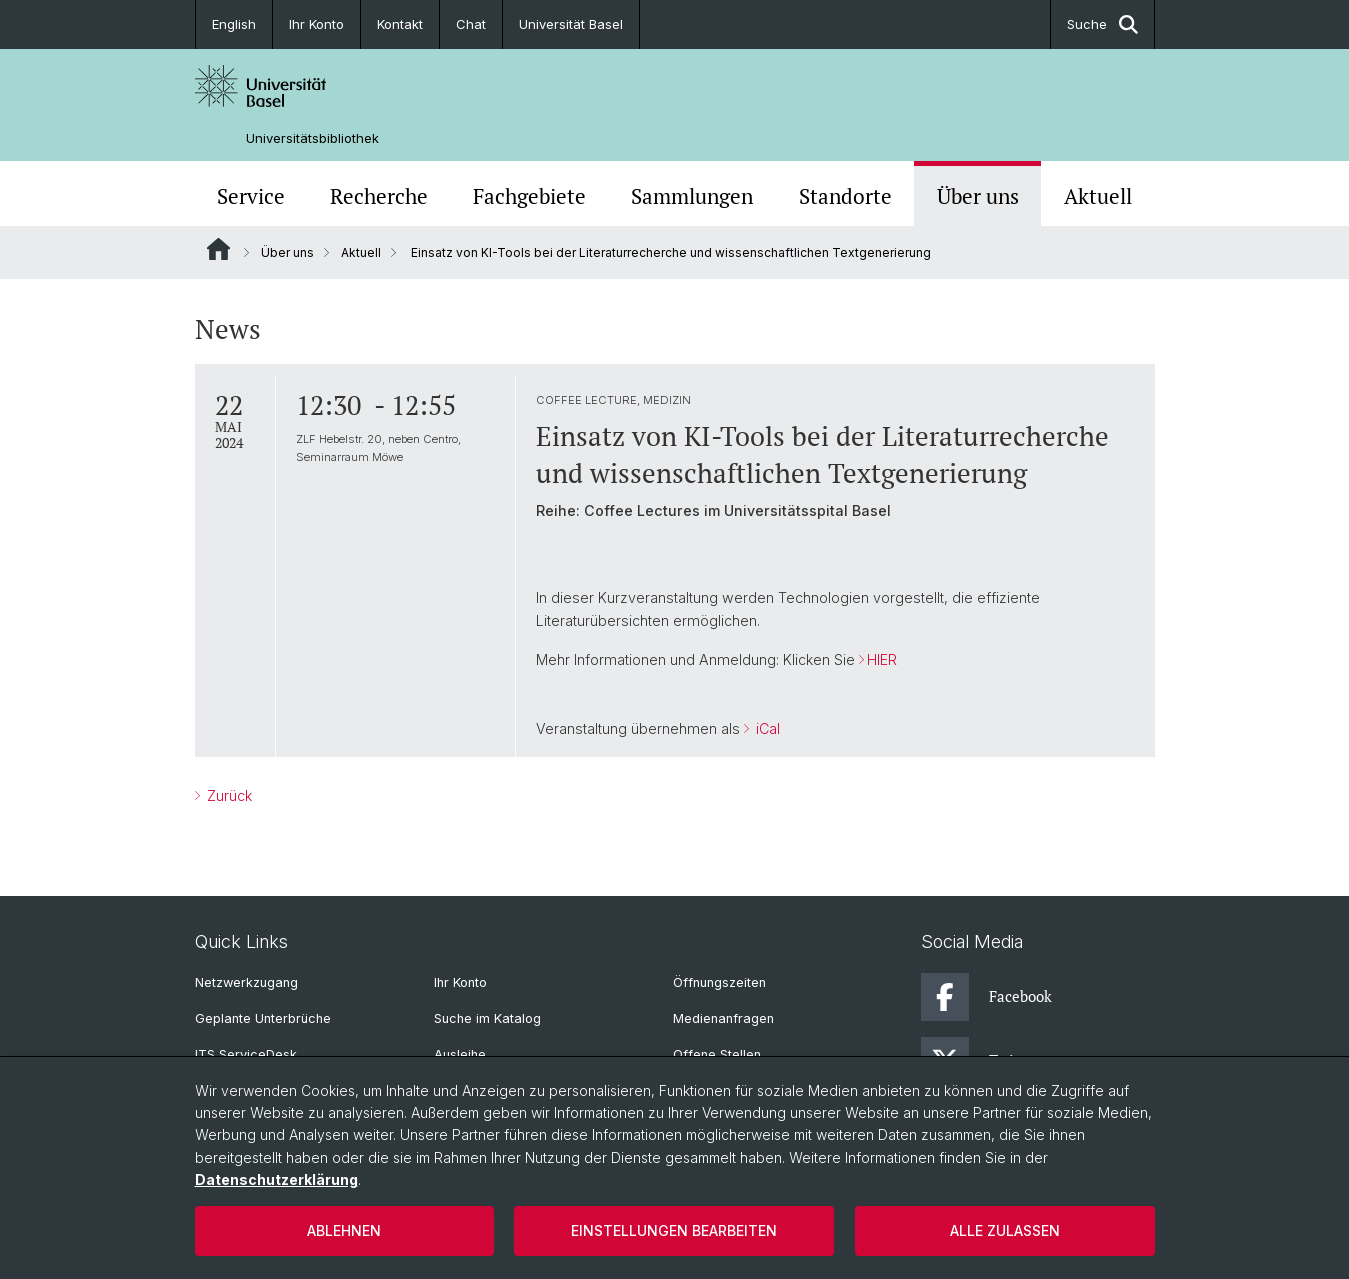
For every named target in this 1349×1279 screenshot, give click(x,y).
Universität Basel (571, 24)
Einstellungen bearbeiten (674, 1230)
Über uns (978, 196)
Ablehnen (344, 1230)
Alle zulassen (1005, 1230)
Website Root (218, 249)
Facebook (986, 997)
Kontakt (400, 24)
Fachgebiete (529, 196)
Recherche (379, 196)
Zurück (227, 795)
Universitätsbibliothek (312, 138)
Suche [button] (1102, 24)
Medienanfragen (723, 1018)
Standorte (845, 196)
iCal (765, 728)
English (234, 24)
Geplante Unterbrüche (263, 1018)
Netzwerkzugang (246, 982)
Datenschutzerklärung (276, 1179)
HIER (881, 659)
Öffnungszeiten (719, 982)
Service (251, 196)
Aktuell (1098, 196)
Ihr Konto (316, 24)
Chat (471, 24)
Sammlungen (692, 196)
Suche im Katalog (487, 1018)
